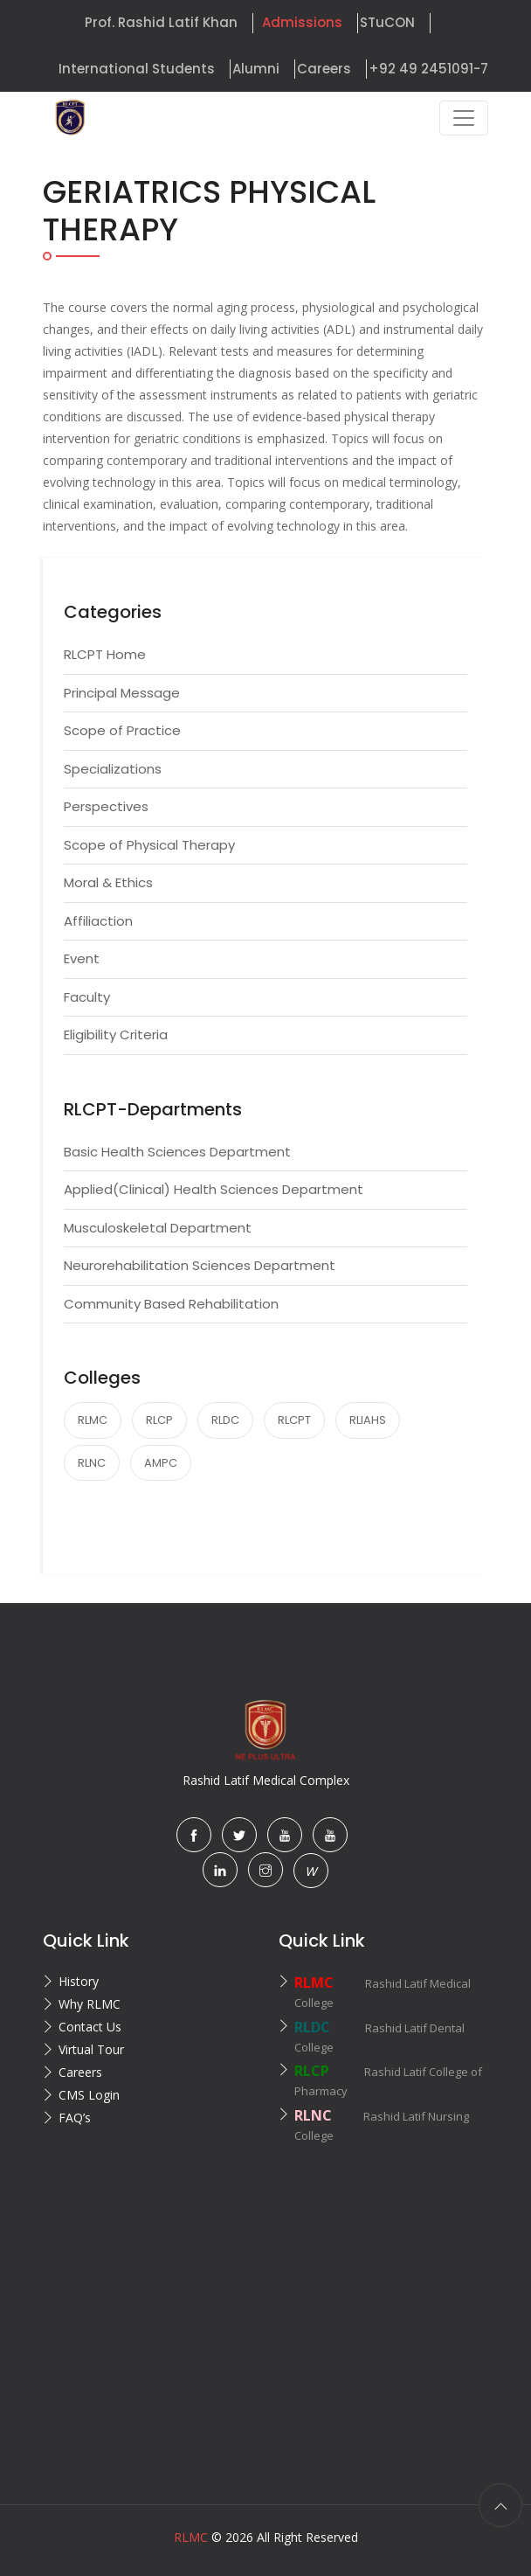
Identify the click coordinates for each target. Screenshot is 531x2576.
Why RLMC (90, 2004)
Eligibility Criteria (116, 1034)
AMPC (160, 1463)
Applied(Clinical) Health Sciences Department (213, 1189)
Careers (324, 68)
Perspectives (106, 806)
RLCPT (294, 1420)
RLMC (92, 1420)
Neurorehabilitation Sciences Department (199, 1265)
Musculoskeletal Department (158, 1228)
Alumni (255, 68)
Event (82, 958)
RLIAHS (367, 1420)
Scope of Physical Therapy (149, 845)
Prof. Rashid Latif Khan (161, 22)
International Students (137, 68)
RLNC (92, 1463)
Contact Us (90, 2026)
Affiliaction (98, 921)
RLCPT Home (105, 654)
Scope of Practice (122, 730)
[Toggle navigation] (463, 118)
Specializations (113, 769)
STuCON (387, 22)
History (79, 1981)
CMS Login (89, 2094)
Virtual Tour (91, 2049)
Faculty (87, 997)
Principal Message (122, 693)
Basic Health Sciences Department (177, 1151)
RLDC (225, 1420)
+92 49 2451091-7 (428, 68)
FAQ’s (75, 2117)
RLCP (159, 1420)
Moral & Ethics (108, 882)
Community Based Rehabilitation (171, 1304)
